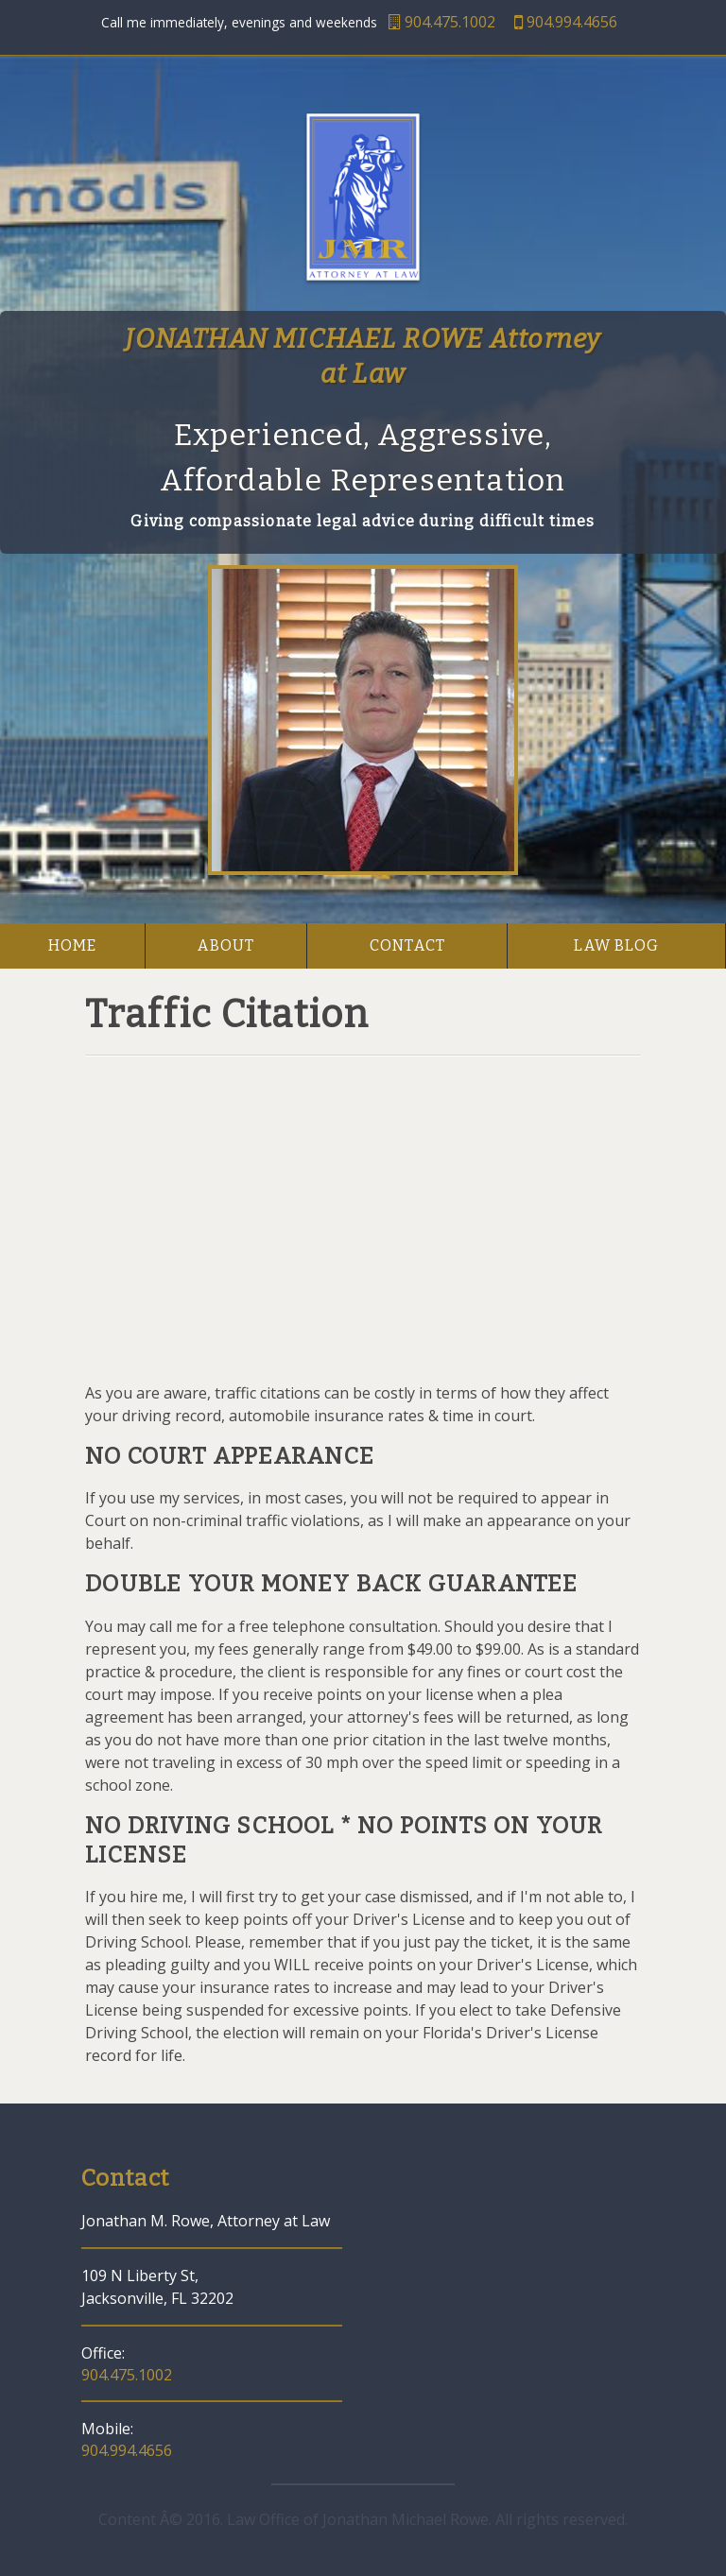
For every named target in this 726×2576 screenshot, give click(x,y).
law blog (616, 945)
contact (407, 945)
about (226, 945)
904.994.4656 (565, 21)
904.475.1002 (442, 21)
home (72, 945)
